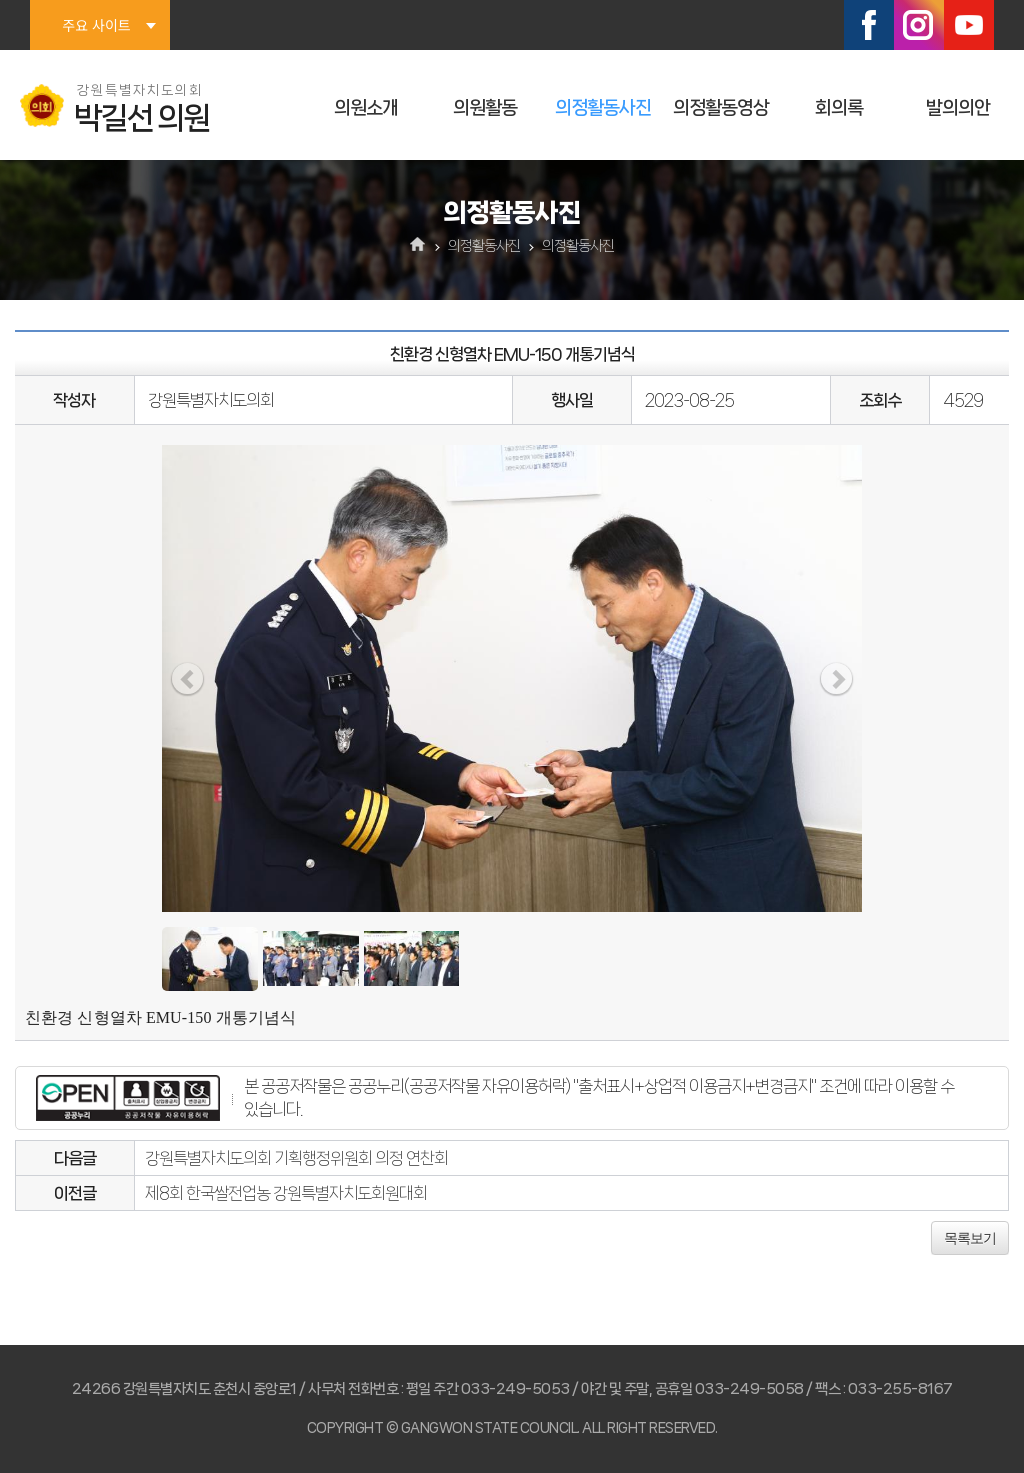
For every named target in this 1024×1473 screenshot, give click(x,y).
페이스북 (869, 25)
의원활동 (485, 108)
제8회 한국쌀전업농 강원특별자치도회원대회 (286, 1193)
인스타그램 (919, 25)
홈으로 (418, 246)
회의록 (839, 108)
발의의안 (958, 108)
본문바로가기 (0, 0)
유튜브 (969, 25)
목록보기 (970, 1238)
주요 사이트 (96, 25)
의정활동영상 (721, 108)
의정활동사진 (603, 108)
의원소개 (366, 108)
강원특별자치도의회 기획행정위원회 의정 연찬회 (296, 1158)
